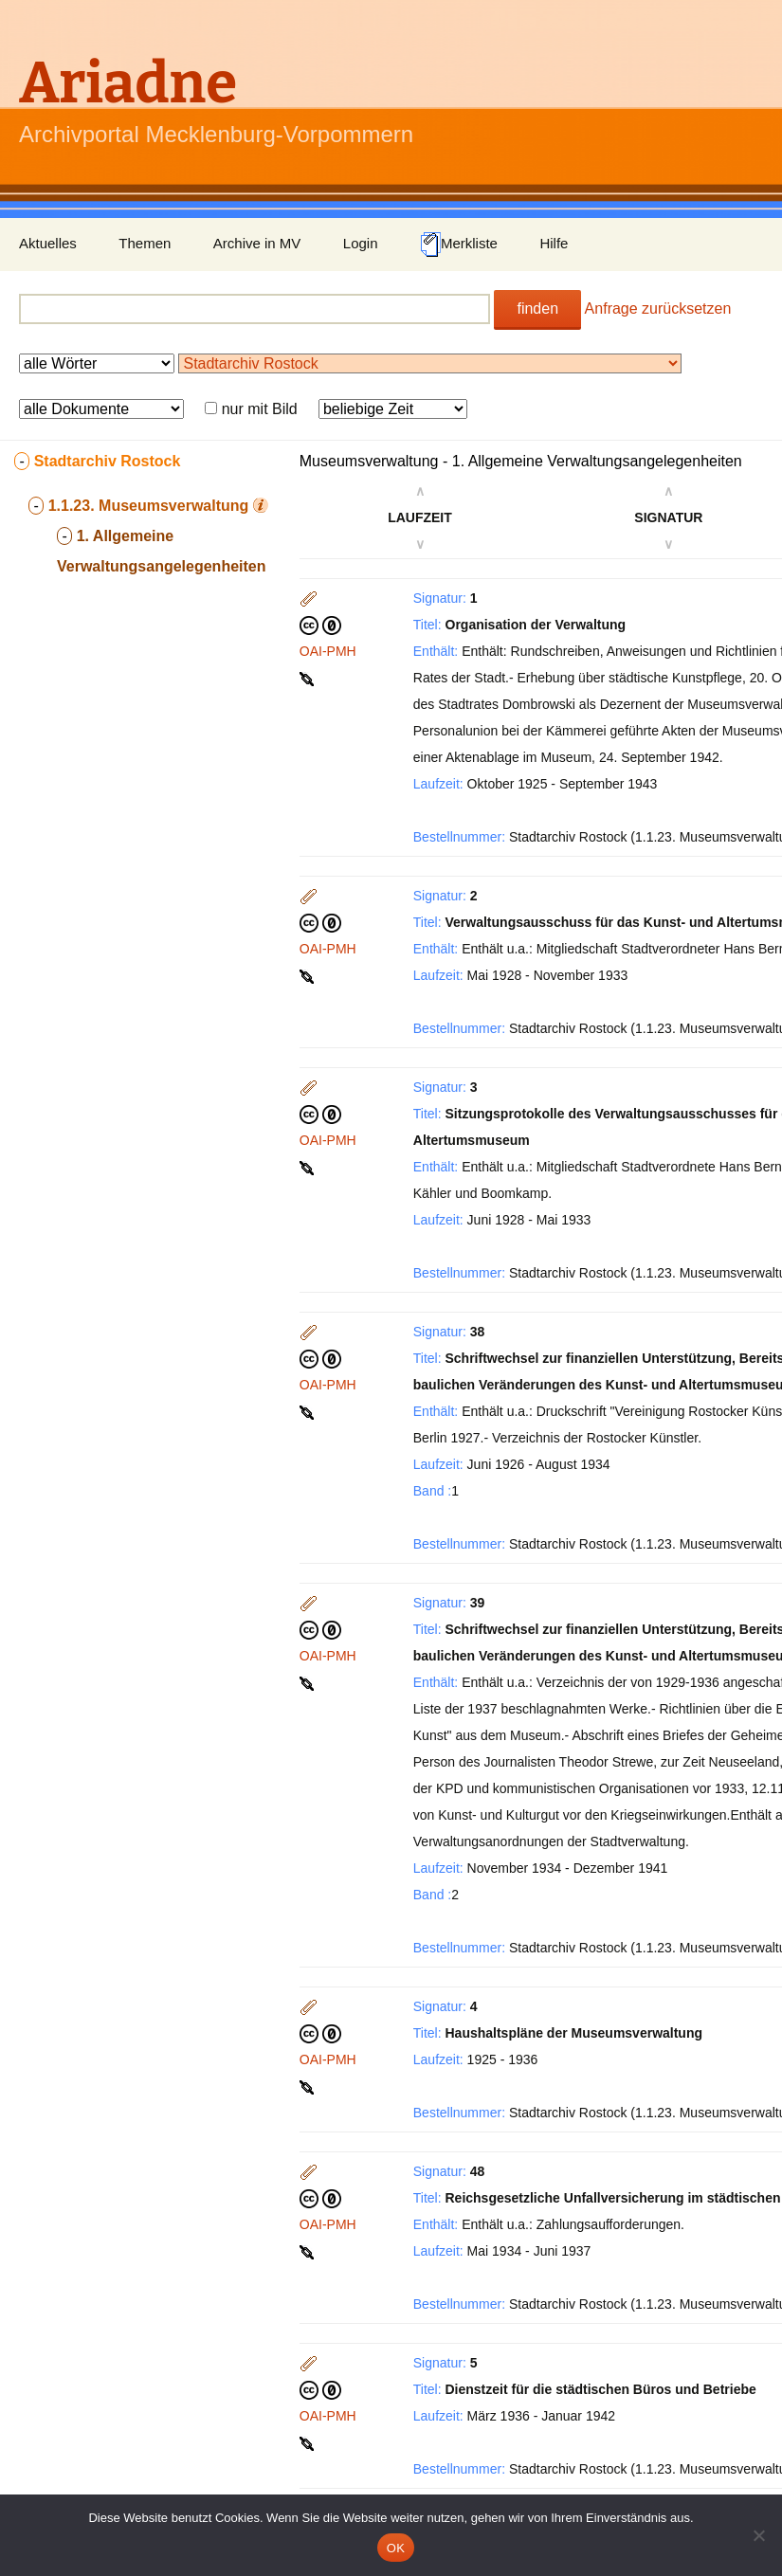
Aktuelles (48, 243)
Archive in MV (257, 243)
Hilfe (553, 243)
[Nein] (758, 2535)
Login (360, 243)
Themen (144, 243)
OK (396, 2548)
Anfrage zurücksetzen (658, 308)
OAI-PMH (328, 651)
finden (537, 308)
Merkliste (459, 244)
